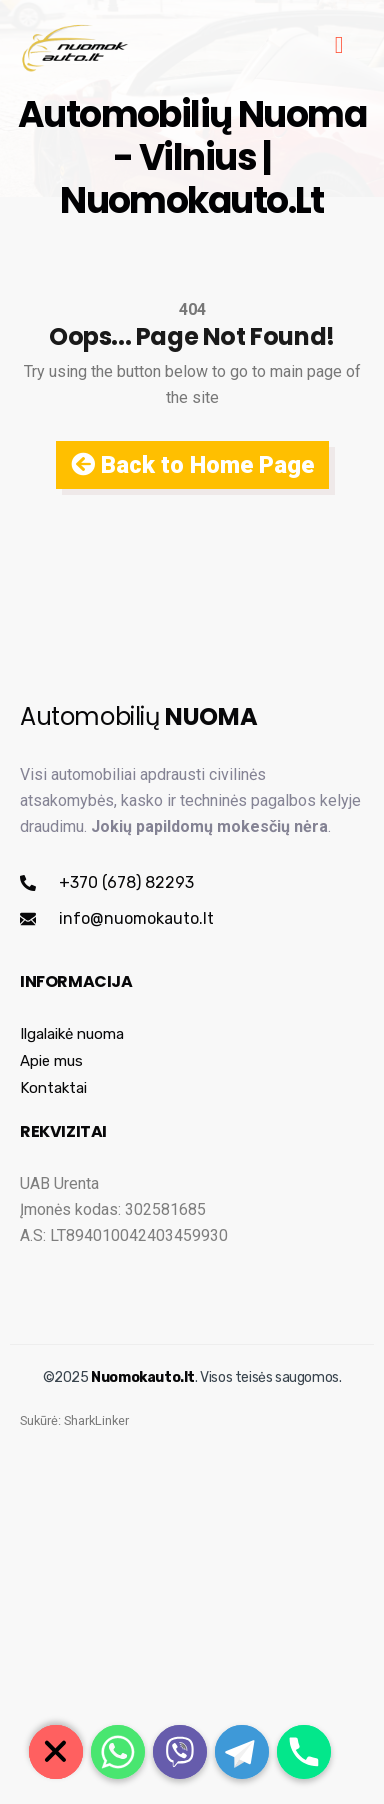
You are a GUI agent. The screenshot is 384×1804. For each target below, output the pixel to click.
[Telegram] (242, 1752)
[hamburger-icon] (339, 47)
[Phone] (304, 1752)
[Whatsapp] (118, 1752)
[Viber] (180, 1752)
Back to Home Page (192, 465)
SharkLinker (96, 1473)
